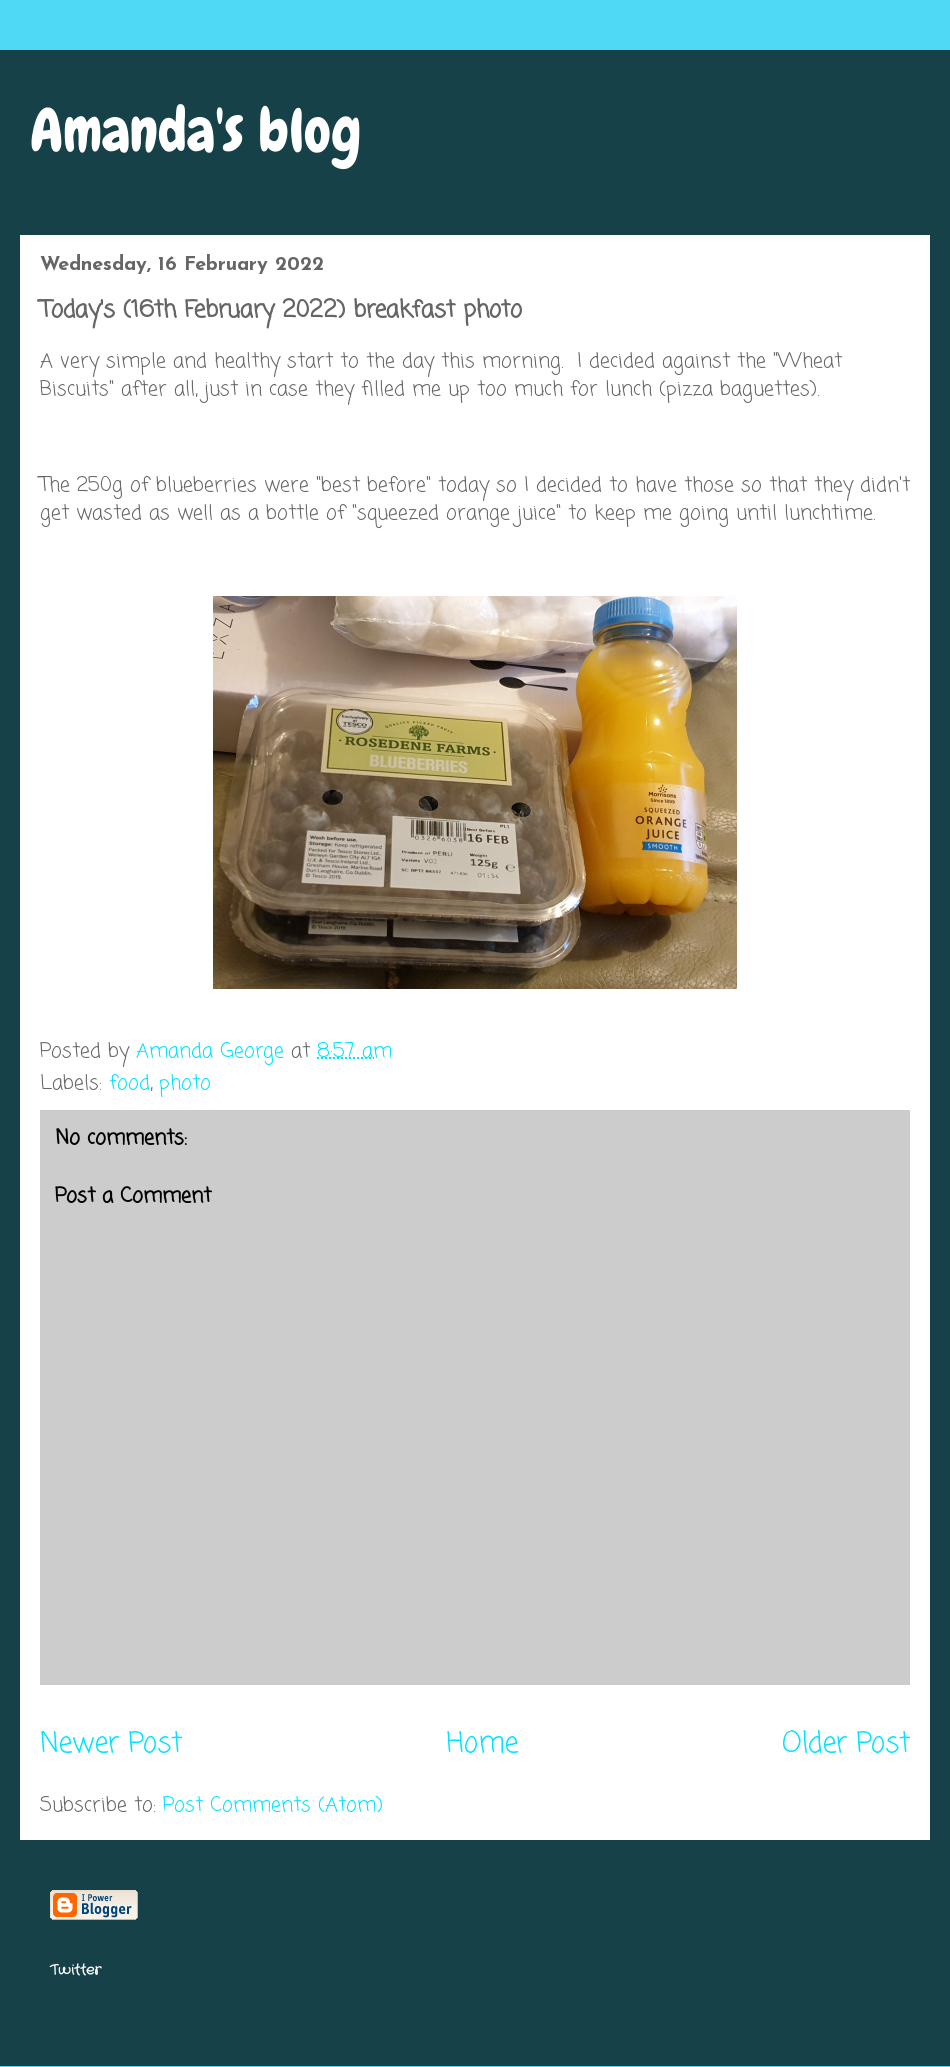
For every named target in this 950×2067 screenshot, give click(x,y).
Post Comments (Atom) (273, 1805)
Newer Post (111, 1744)
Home (482, 1744)
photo (185, 1083)
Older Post (846, 1744)
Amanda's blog (196, 130)
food (129, 1083)
